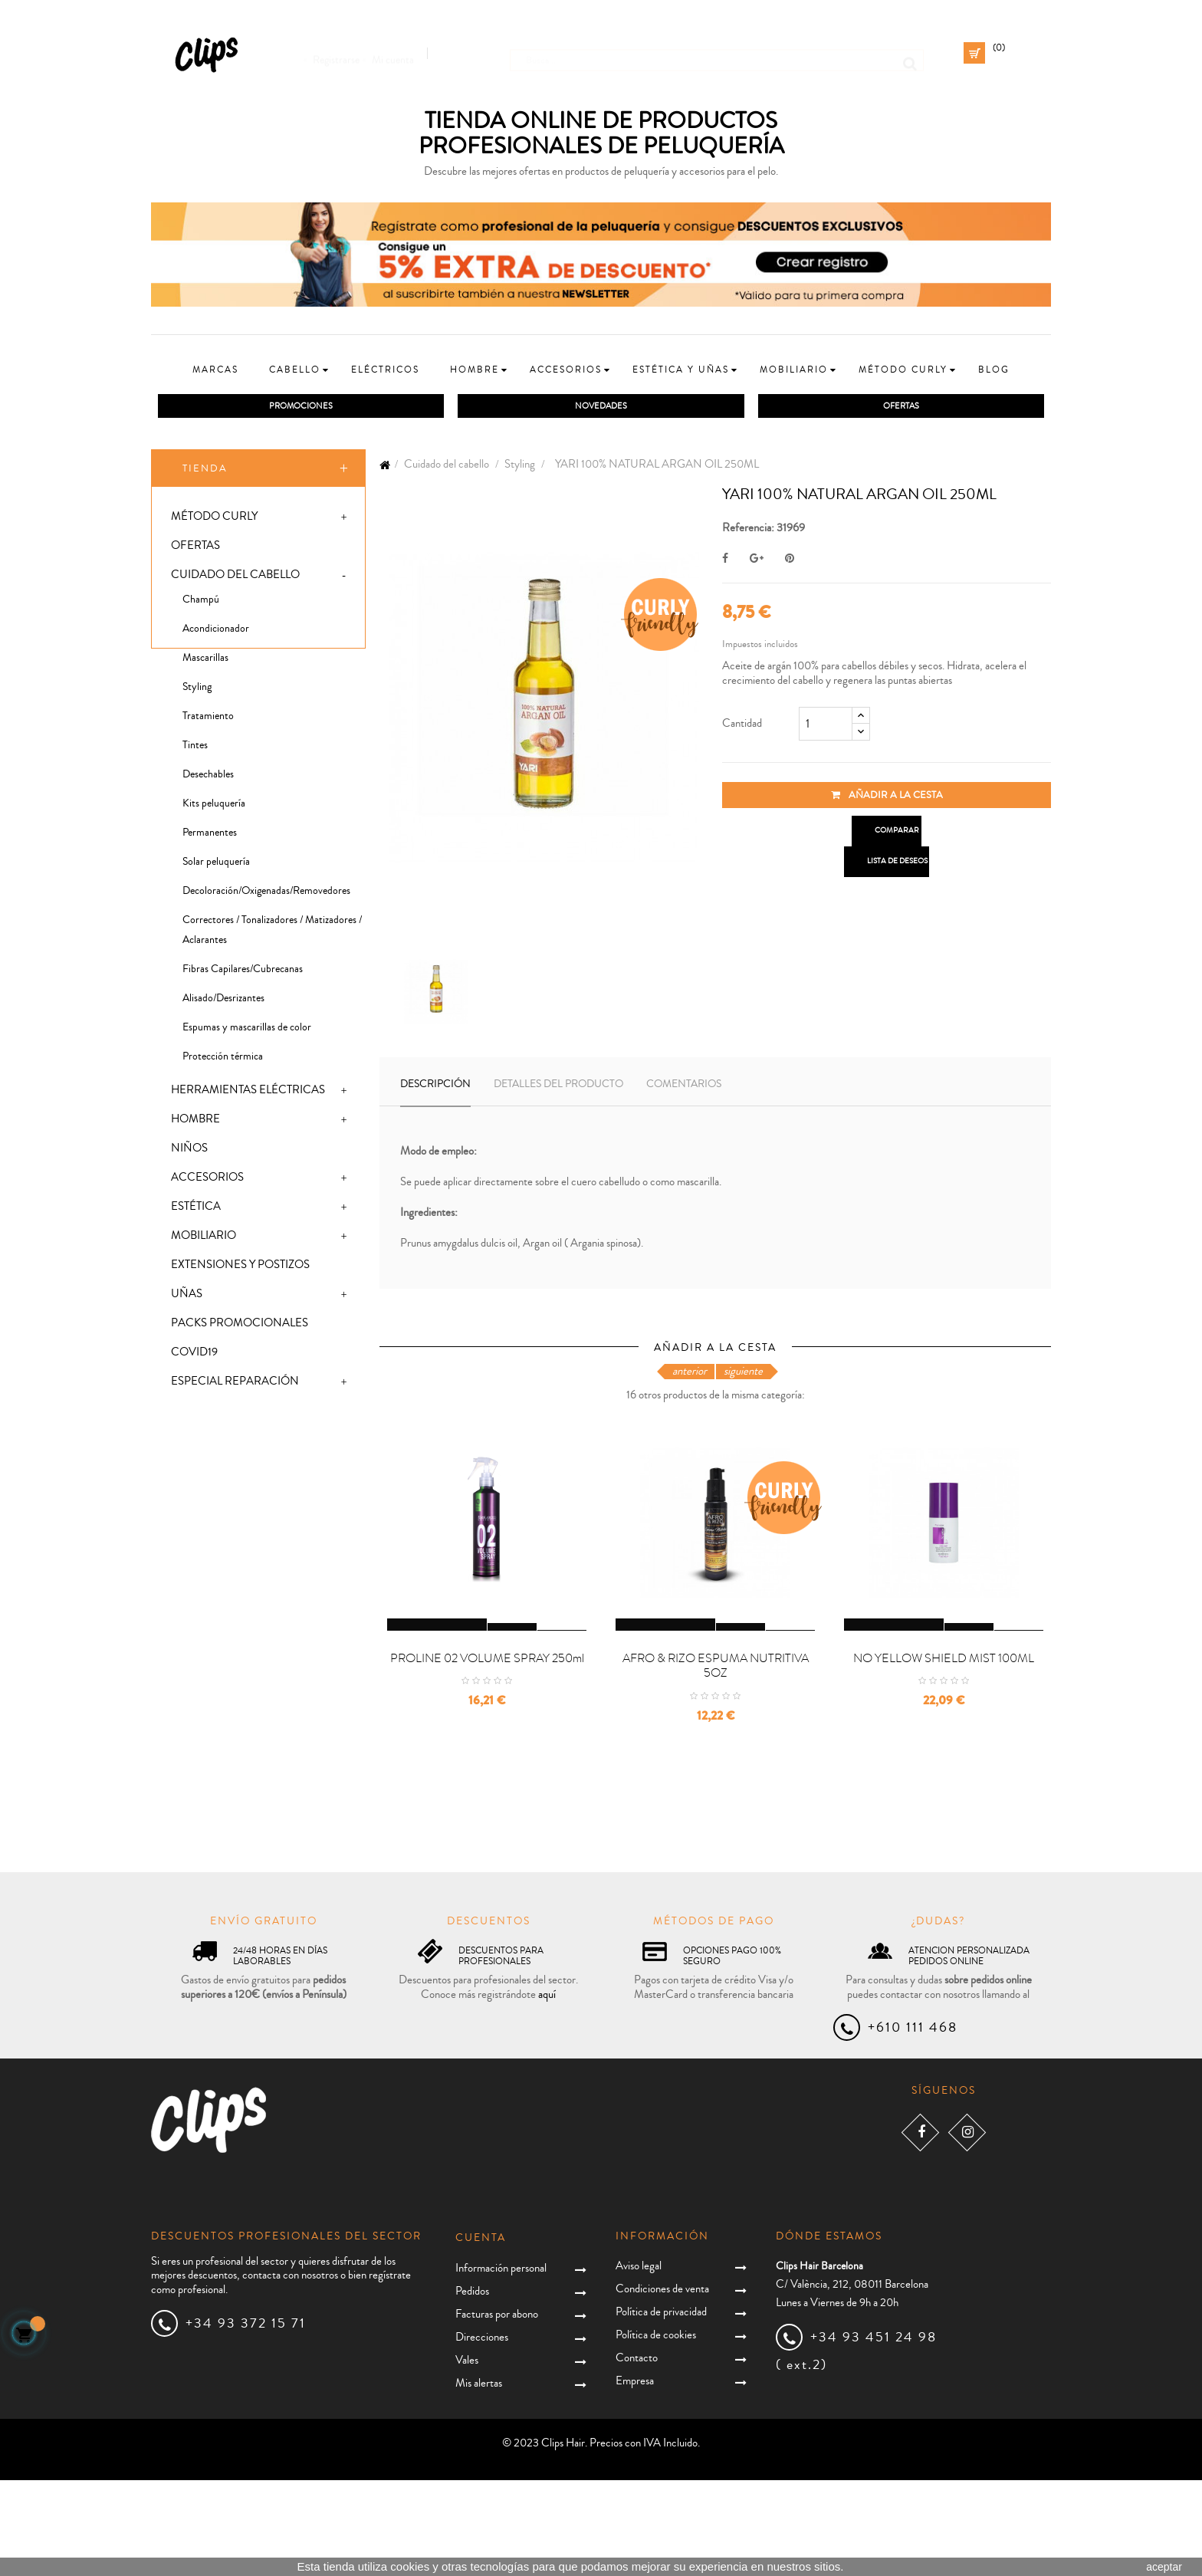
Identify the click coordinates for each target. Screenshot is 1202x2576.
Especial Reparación (235, 1385)
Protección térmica (222, 1060)
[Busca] (717, 53)
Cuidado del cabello (235, 578)
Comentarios (683, 1087)
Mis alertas (478, 2479)
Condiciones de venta (662, 2384)
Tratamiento (208, 720)
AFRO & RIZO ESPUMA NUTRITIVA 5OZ (715, 1761)
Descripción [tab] (435, 1087)
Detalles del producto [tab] (558, 1087)
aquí (547, 2090)
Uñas (186, 1298)
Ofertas (195, 549)
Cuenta (480, 2333)
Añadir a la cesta (887, 798)
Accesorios (207, 1181)
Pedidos (472, 2387)
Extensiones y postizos (240, 1268)
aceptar (1164, 2567)
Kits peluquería (213, 807)
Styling (197, 690)
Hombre (195, 1123)
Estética (196, 1210)
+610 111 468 (912, 2123)
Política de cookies (656, 2430)
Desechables (208, 778)
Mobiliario (203, 1239)
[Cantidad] (825, 727)
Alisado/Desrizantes (223, 1002)
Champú (200, 603)
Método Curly (214, 520)
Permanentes (209, 836)
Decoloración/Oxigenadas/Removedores (266, 894)
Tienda (205, 471)
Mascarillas (205, 661)
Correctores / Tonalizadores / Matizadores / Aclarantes (272, 933)
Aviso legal (639, 2361)
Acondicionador (215, 632)
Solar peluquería (216, 865)
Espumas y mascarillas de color (246, 1031)
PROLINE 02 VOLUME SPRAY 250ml (487, 1753)
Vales (466, 2456)
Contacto (637, 2453)
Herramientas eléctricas (248, 1094)
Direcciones (481, 2433)
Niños (189, 1152)
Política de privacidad (661, 2407)
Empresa (635, 2476)
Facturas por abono (496, 2410)
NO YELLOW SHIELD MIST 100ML (943, 1753)
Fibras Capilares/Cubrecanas (242, 973)
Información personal (501, 2364)
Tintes (195, 749)
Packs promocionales (239, 1327)
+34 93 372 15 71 (246, 2419)
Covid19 (194, 1356)
